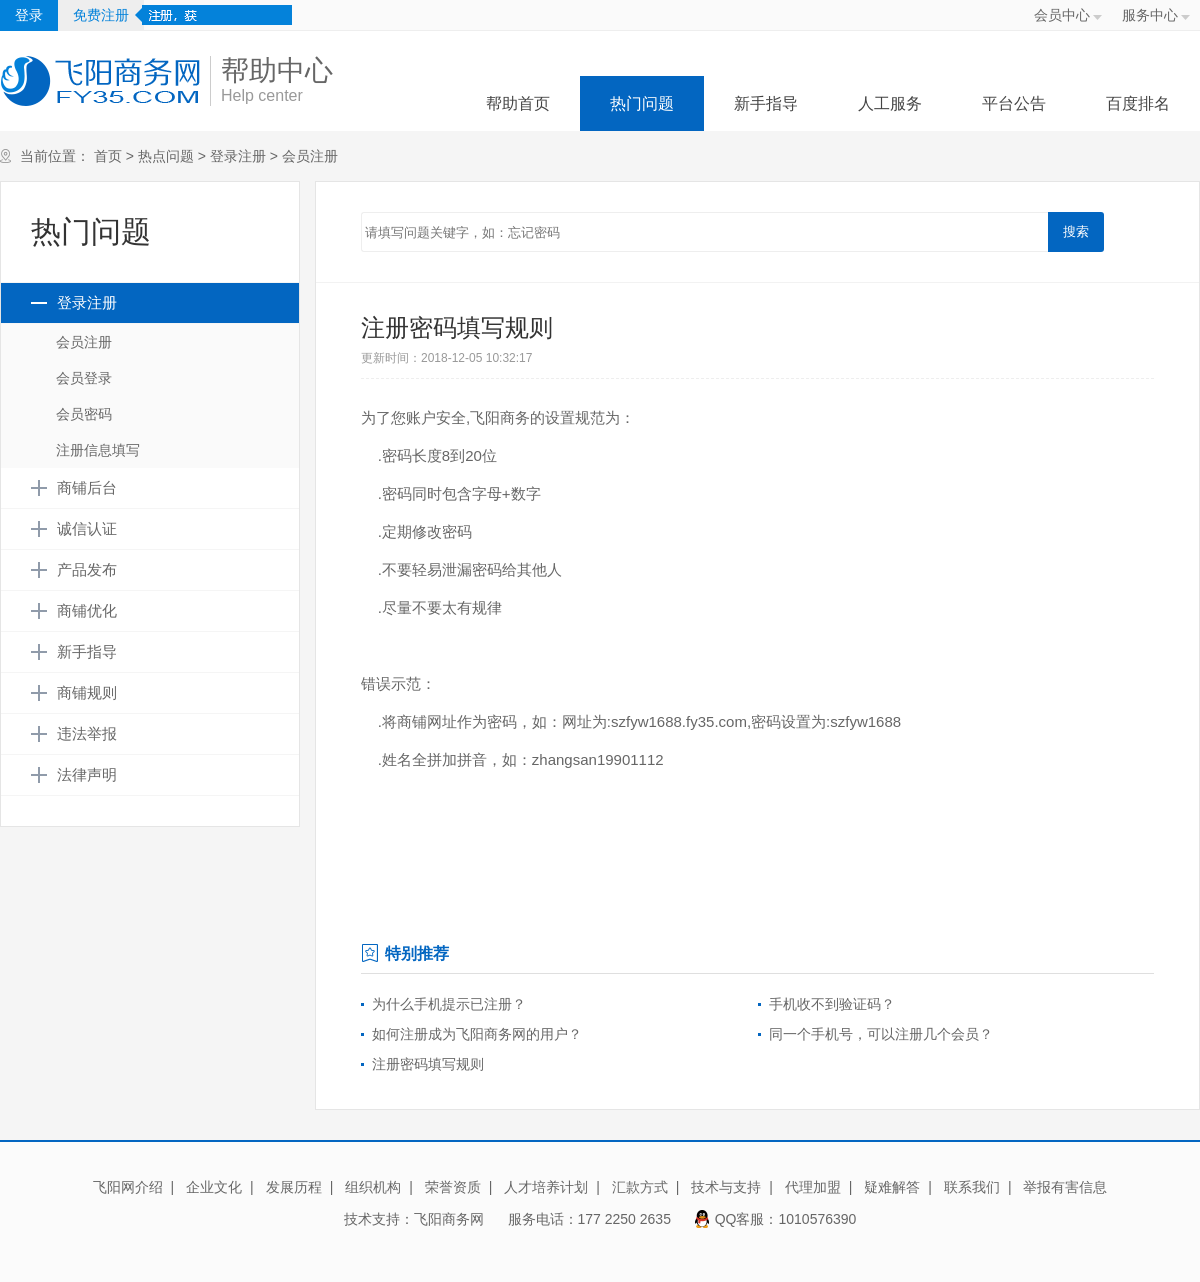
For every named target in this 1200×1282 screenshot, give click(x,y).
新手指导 (766, 103)
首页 (108, 156)
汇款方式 (640, 1187)
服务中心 (1150, 15)
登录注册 (238, 156)
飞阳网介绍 (128, 1187)
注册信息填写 (98, 450)
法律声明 (87, 775)
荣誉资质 (453, 1187)
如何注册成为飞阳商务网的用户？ (477, 1034)
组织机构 (373, 1187)
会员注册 (310, 156)
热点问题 (166, 156)
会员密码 (84, 414)
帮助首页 (518, 103)
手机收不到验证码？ (832, 1004)
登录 (29, 15)
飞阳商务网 (449, 1219)
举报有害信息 (1065, 1187)
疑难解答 (892, 1187)
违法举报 (87, 734)
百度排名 (1138, 103)
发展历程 (294, 1187)
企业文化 (214, 1187)
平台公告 (1014, 103)
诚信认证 (87, 529)
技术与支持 (726, 1187)
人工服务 (890, 103)
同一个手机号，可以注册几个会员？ (881, 1034)
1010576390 (818, 1219)
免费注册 (101, 15)
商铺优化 (87, 611)
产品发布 (87, 570)
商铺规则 (87, 693)
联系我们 (972, 1187)
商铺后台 (87, 488)
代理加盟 (813, 1187)
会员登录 (84, 378)
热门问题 (642, 103)
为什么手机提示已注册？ (449, 1004)
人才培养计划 (546, 1187)
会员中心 (1062, 15)
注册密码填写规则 (428, 1064)
